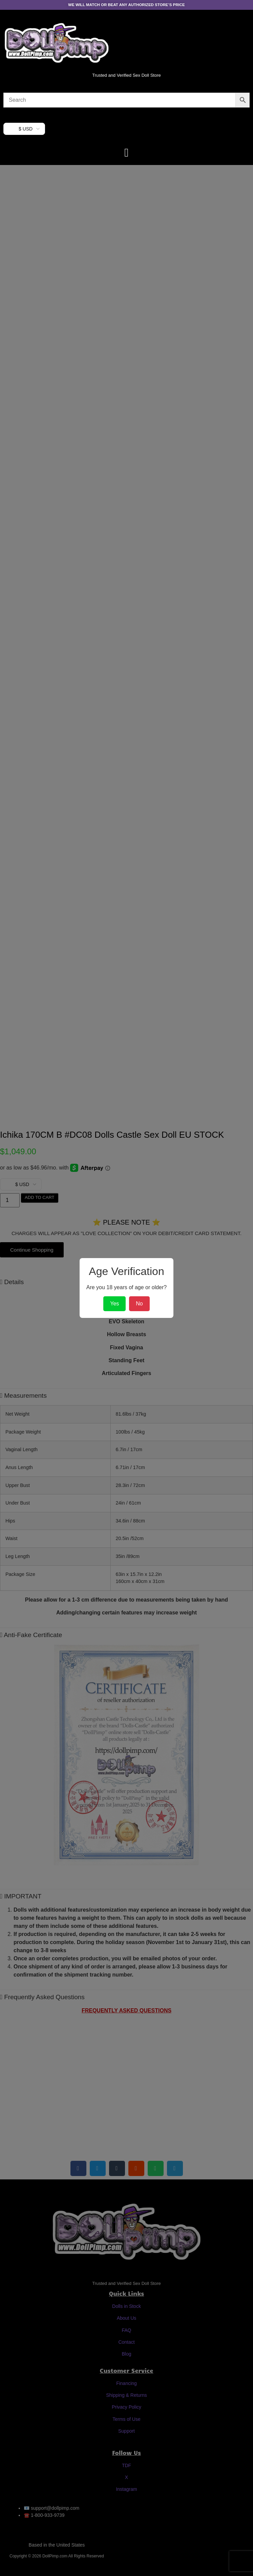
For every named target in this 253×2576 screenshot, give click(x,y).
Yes (114, 1303)
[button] (126, 153)
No (139, 1303)
